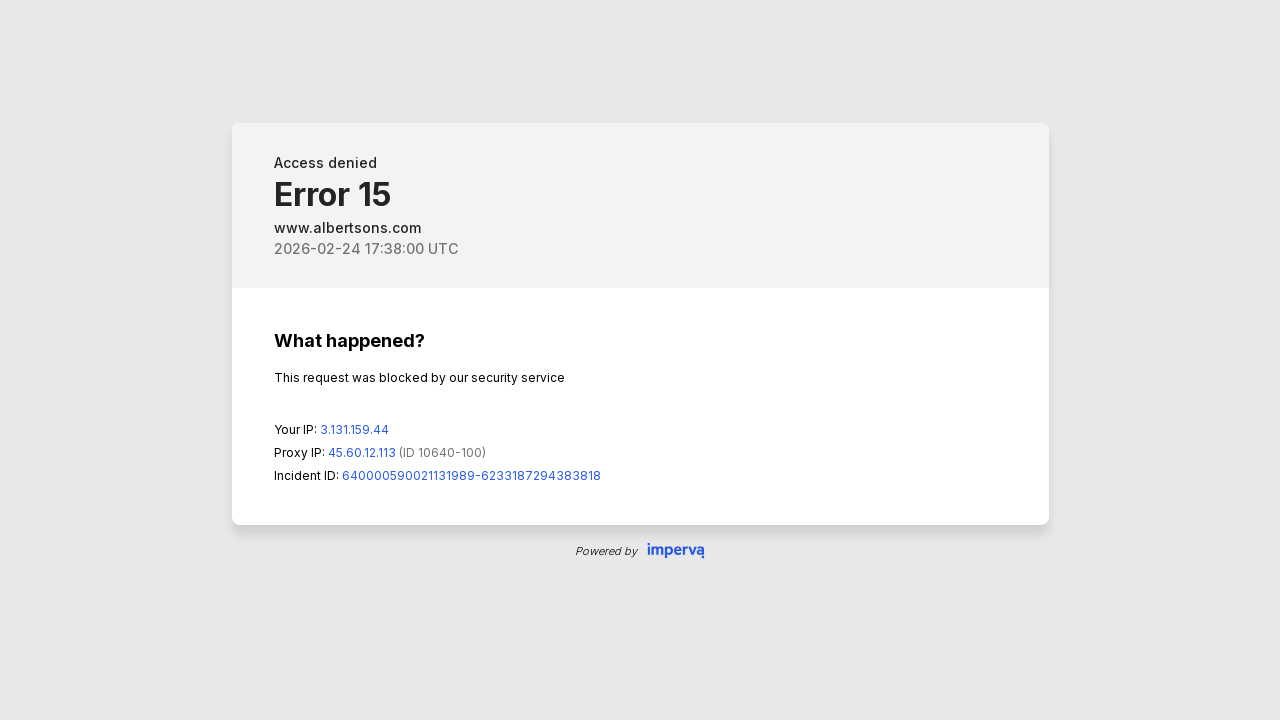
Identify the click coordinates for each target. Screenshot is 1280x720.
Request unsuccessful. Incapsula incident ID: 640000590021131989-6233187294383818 (640, 360)
